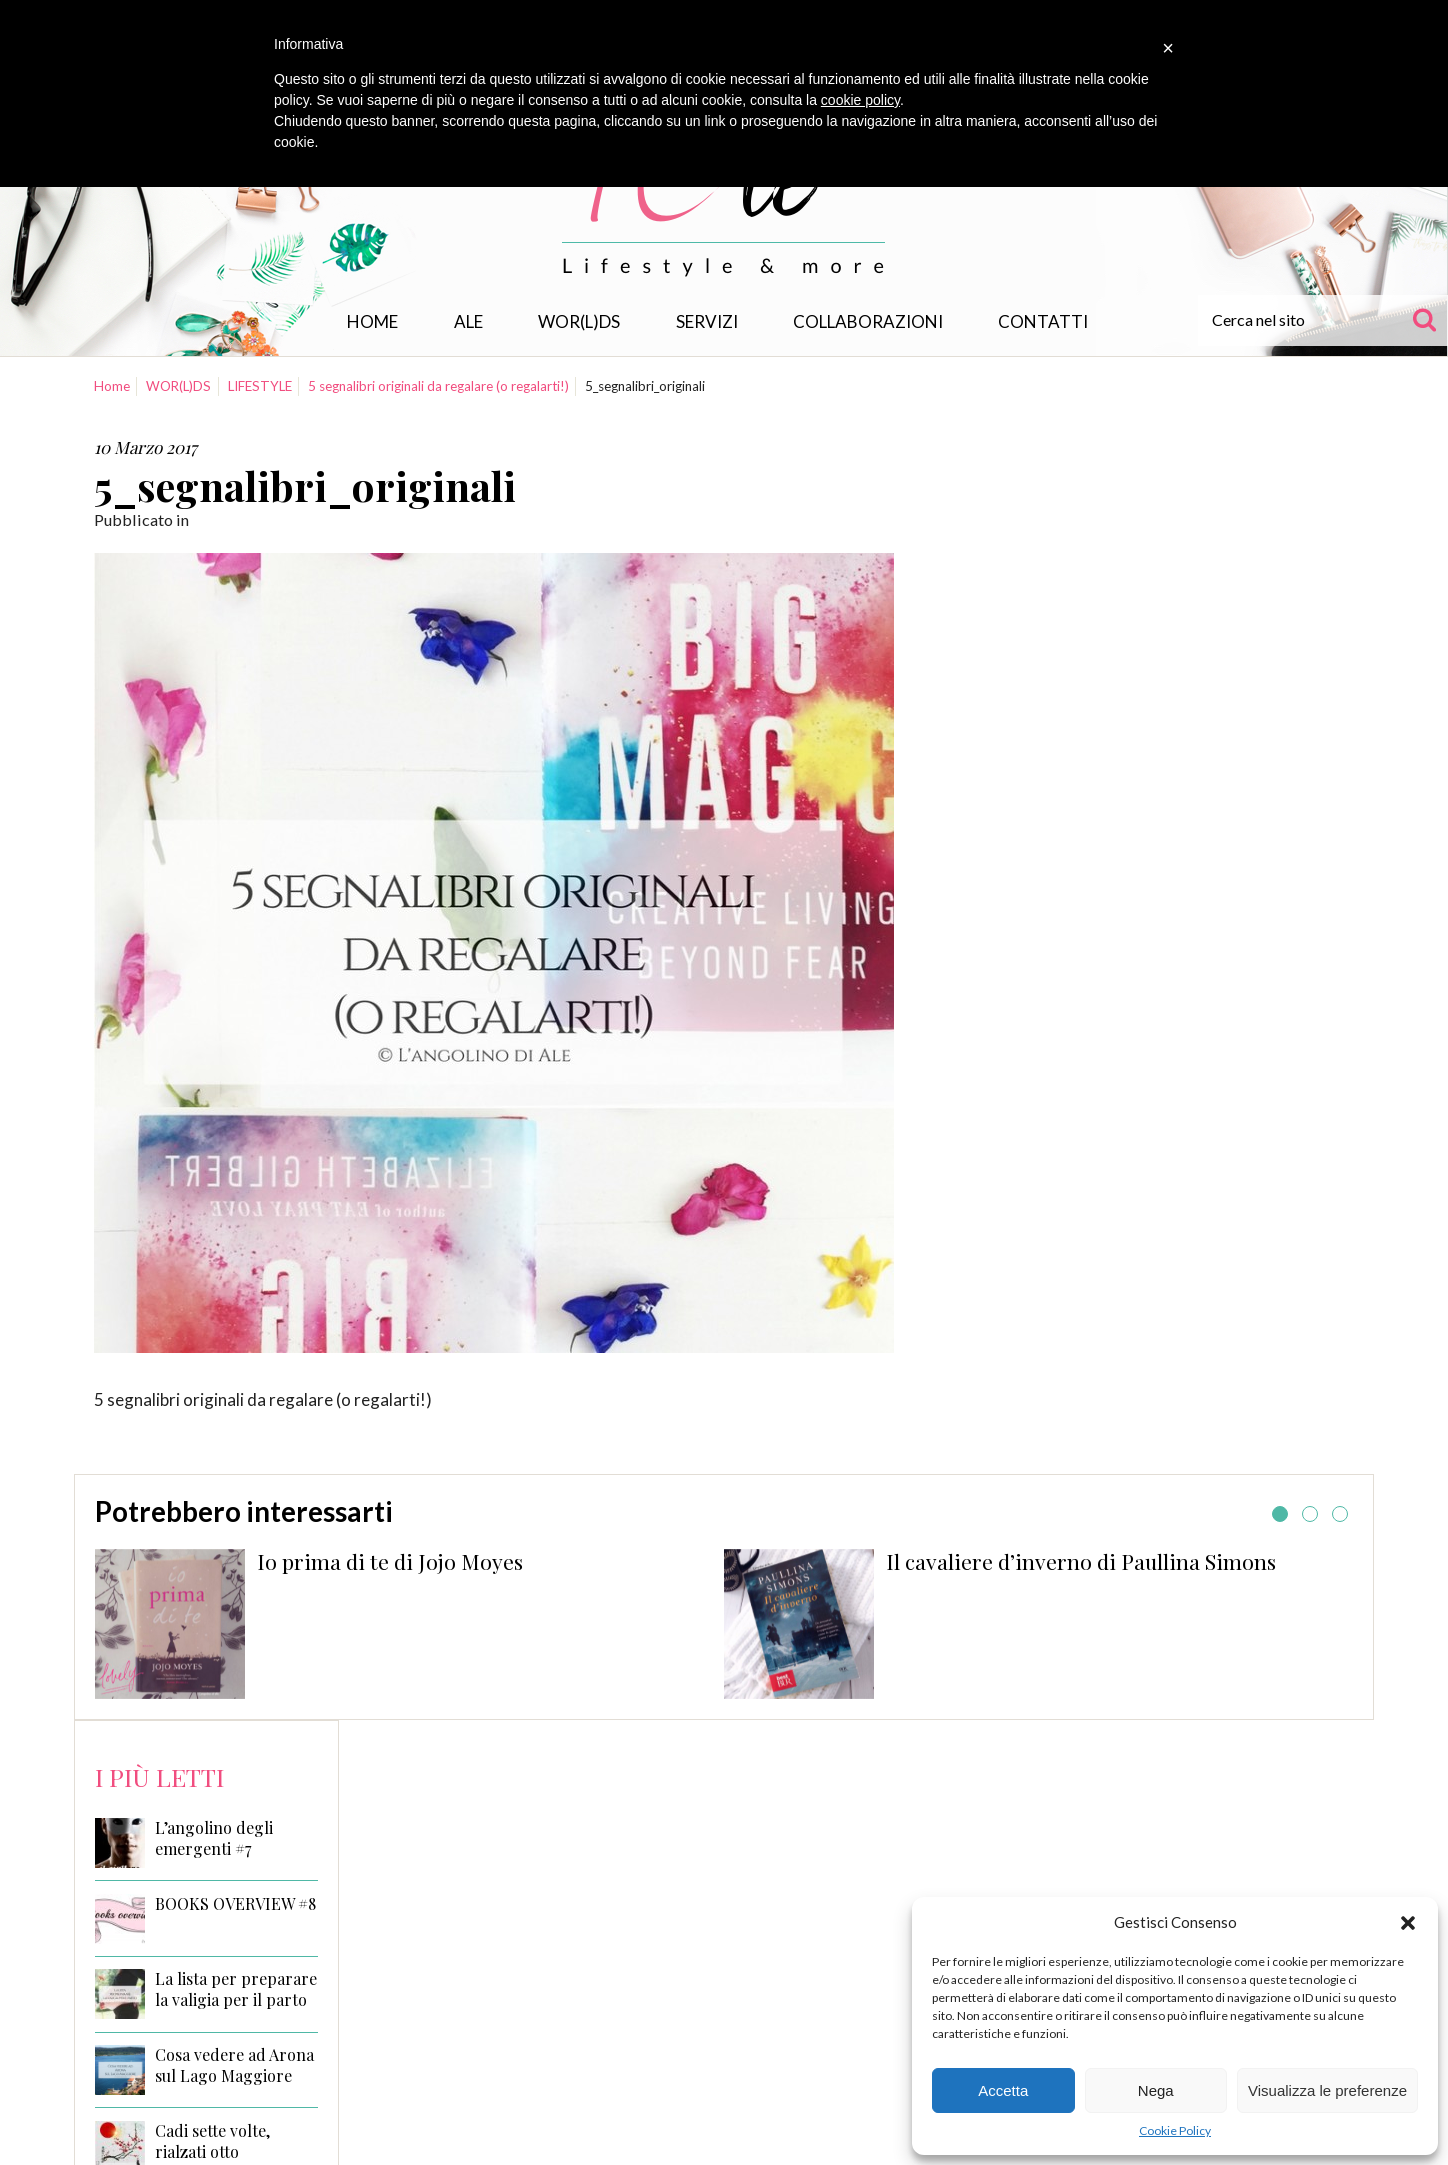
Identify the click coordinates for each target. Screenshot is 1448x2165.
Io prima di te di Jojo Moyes (390, 1561)
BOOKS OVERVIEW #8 (235, 1904)
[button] (1408, 1923)
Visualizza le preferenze (1327, 2090)
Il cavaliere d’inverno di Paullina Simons (1081, 1561)
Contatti (1043, 321)
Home (372, 321)
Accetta (1003, 2090)
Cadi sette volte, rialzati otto (212, 2141)
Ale (468, 321)
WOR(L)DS (579, 321)
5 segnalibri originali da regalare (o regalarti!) (438, 386)
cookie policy (860, 100)
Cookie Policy (1175, 2130)
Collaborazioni (868, 321)
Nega (1156, 2090)
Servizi (707, 321)
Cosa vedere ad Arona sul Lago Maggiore (234, 2065)
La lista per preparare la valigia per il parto (236, 1989)
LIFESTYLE (260, 386)
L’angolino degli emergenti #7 (214, 1838)
